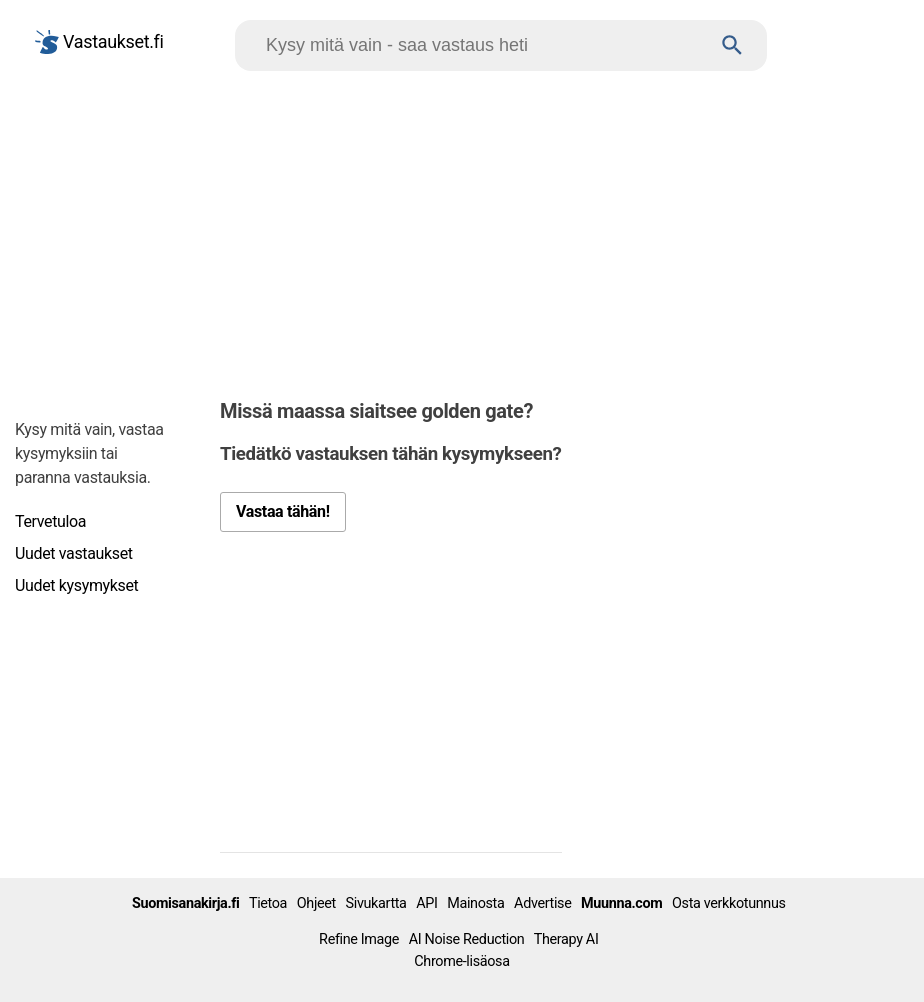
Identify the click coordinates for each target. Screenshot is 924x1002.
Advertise (542, 903)
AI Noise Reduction (467, 939)
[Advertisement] (462, 231)
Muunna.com (621, 903)
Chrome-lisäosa (461, 961)
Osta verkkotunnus (729, 903)
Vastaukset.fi (99, 42)
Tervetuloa (50, 521)
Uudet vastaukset (74, 553)
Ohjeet (316, 903)
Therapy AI (566, 939)
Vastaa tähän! (283, 511)
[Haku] (732, 45)
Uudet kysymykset (76, 585)
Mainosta (475, 903)
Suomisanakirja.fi (186, 903)
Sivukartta (376, 903)
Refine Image (359, 939)
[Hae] (482, 45)
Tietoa (268, 903)
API (426, 903)
